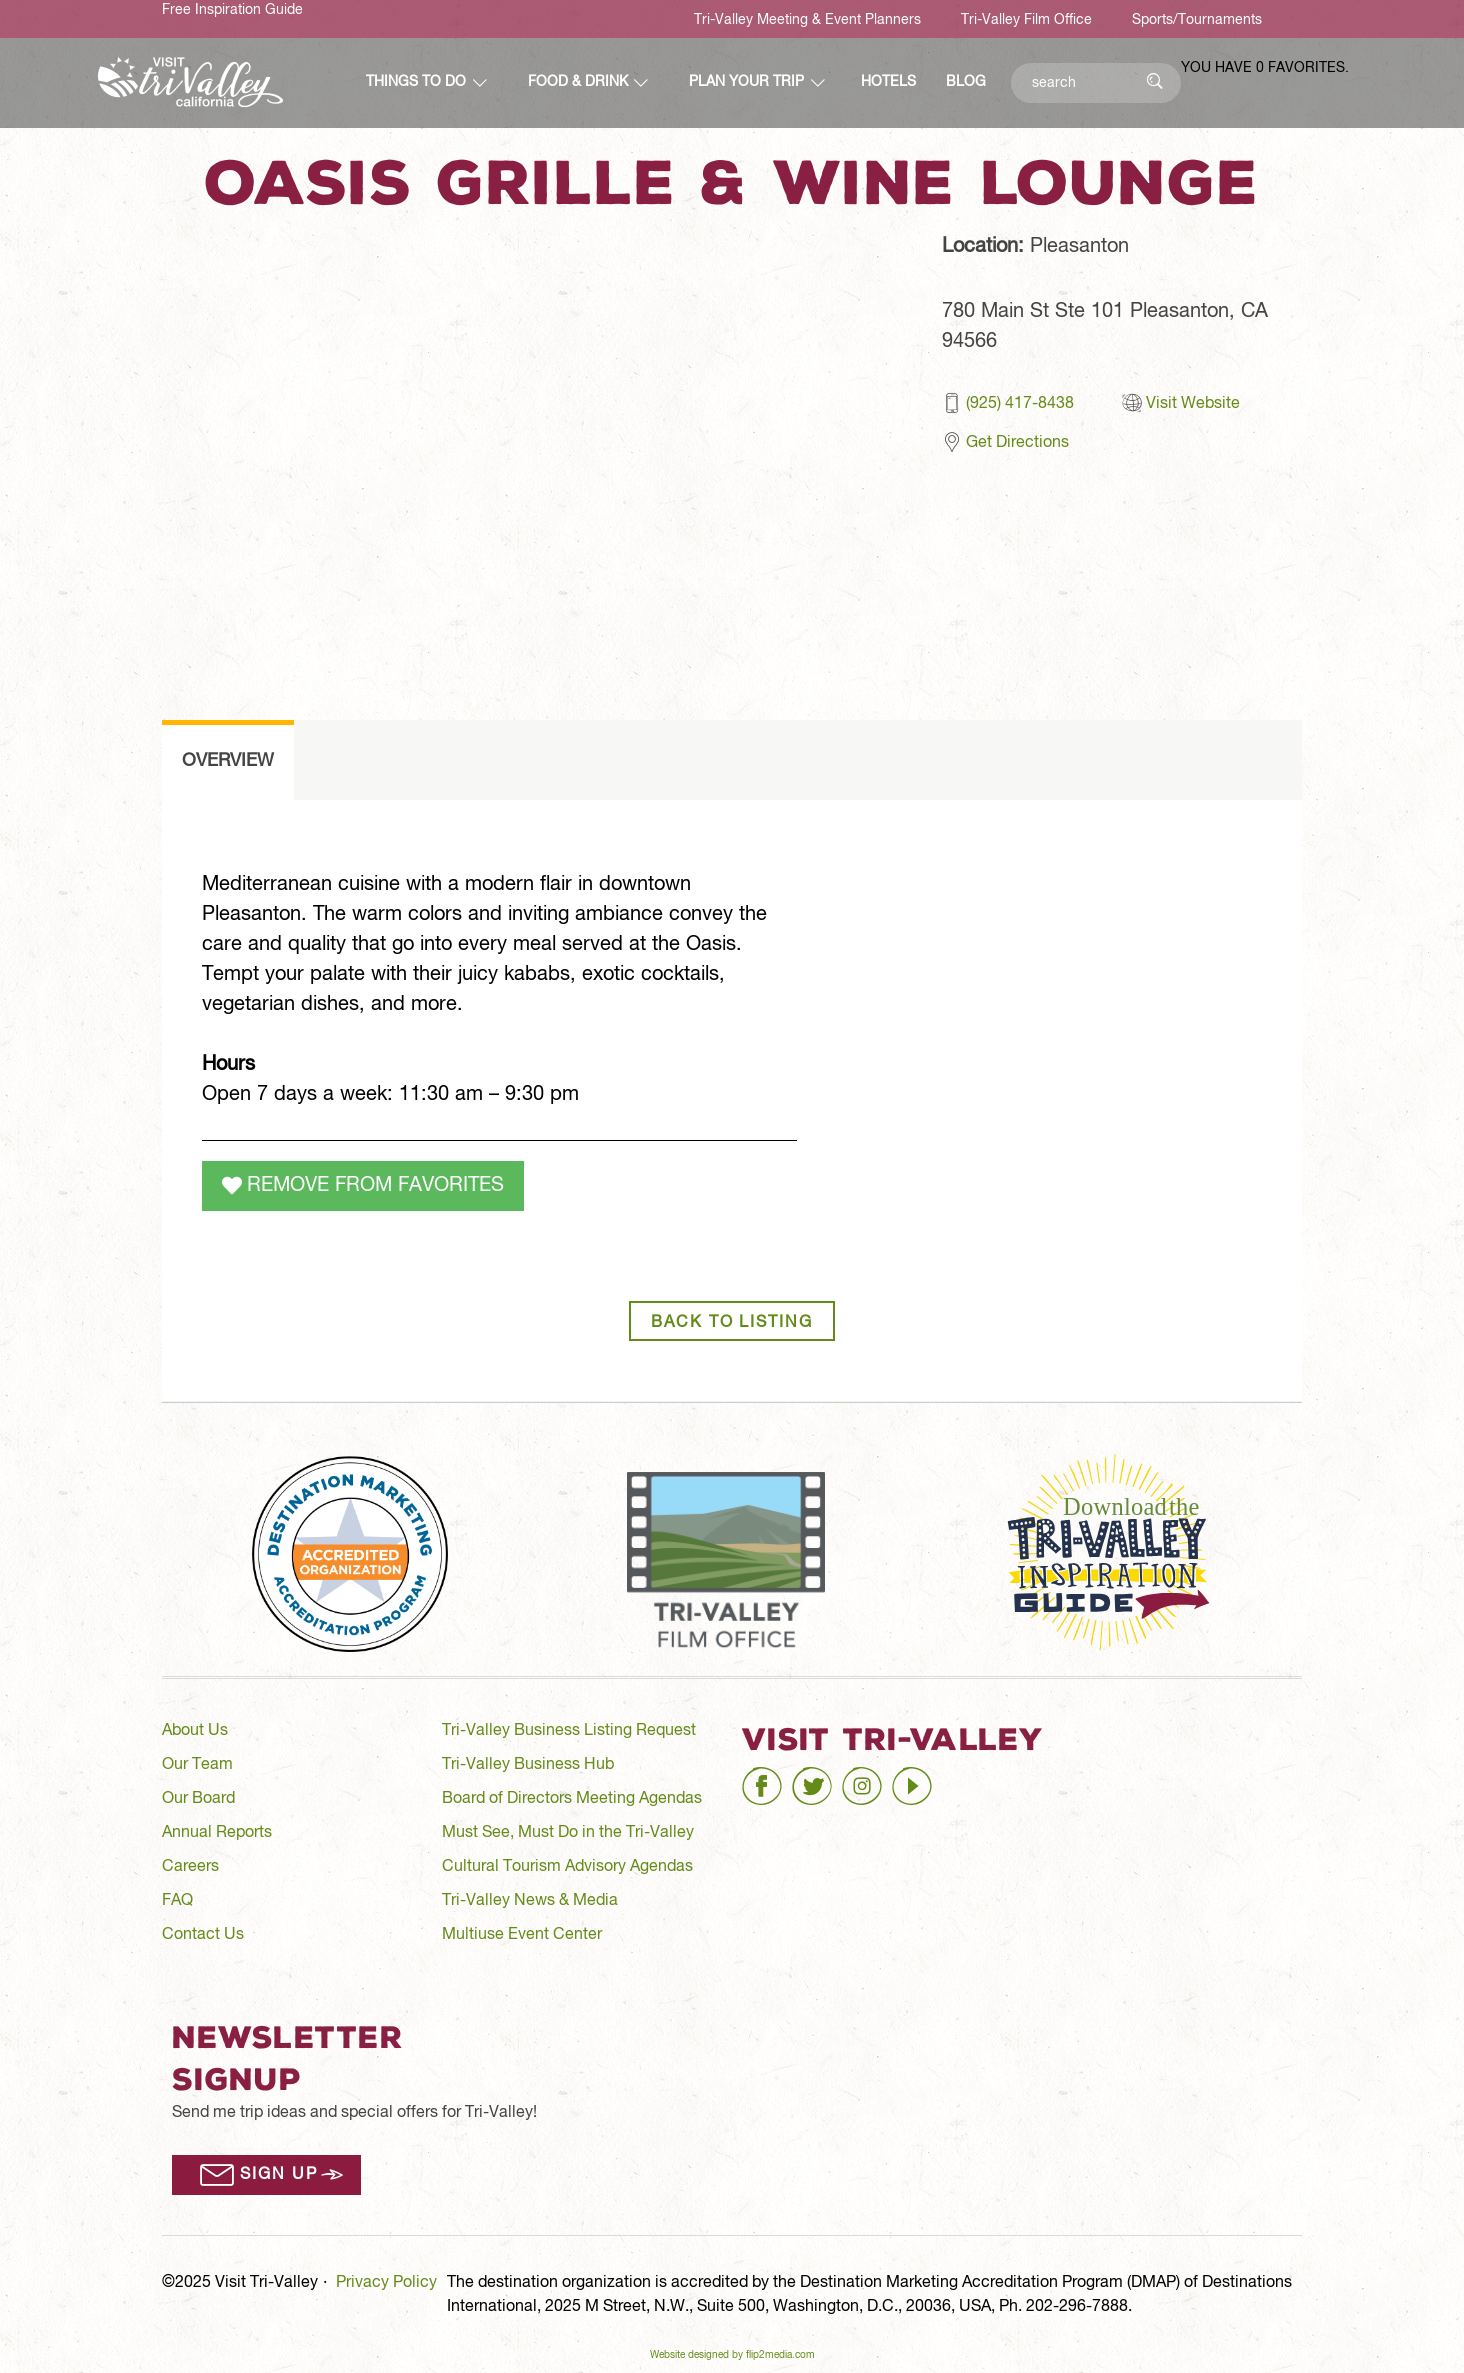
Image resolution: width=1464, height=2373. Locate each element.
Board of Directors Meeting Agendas (572, 1799)
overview (228, 761)
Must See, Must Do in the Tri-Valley (568, 1833)
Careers (190, 1867)
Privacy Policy (386, 2283)
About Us (195, 1731)
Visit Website (1193, 404)
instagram (878, 1778)
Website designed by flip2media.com (732, 2355)
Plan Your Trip (746, 82)
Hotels (888, 82)
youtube (921, 1778)
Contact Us (203, 1935)
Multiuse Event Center (522, 1935)
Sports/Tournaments (1197, 20)
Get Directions (1017, 443)
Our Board (198, 1799)
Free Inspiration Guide (232, 10)
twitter (814, 1778)
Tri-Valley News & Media (530, 1901)
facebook (775, 1778)
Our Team (197, 1765)
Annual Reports (217, 1833)
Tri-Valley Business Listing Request (569, 1731)
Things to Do (416, 82)
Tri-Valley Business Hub (528, 1765)
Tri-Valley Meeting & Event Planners (807, 20)
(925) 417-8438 (1020, 404)
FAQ (177, 1901)
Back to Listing (732, 1323)
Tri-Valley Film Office (1026, 20)
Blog (966, 82)
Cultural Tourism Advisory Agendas (567, 1867)
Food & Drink (578, 82)
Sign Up (278, 2175)
